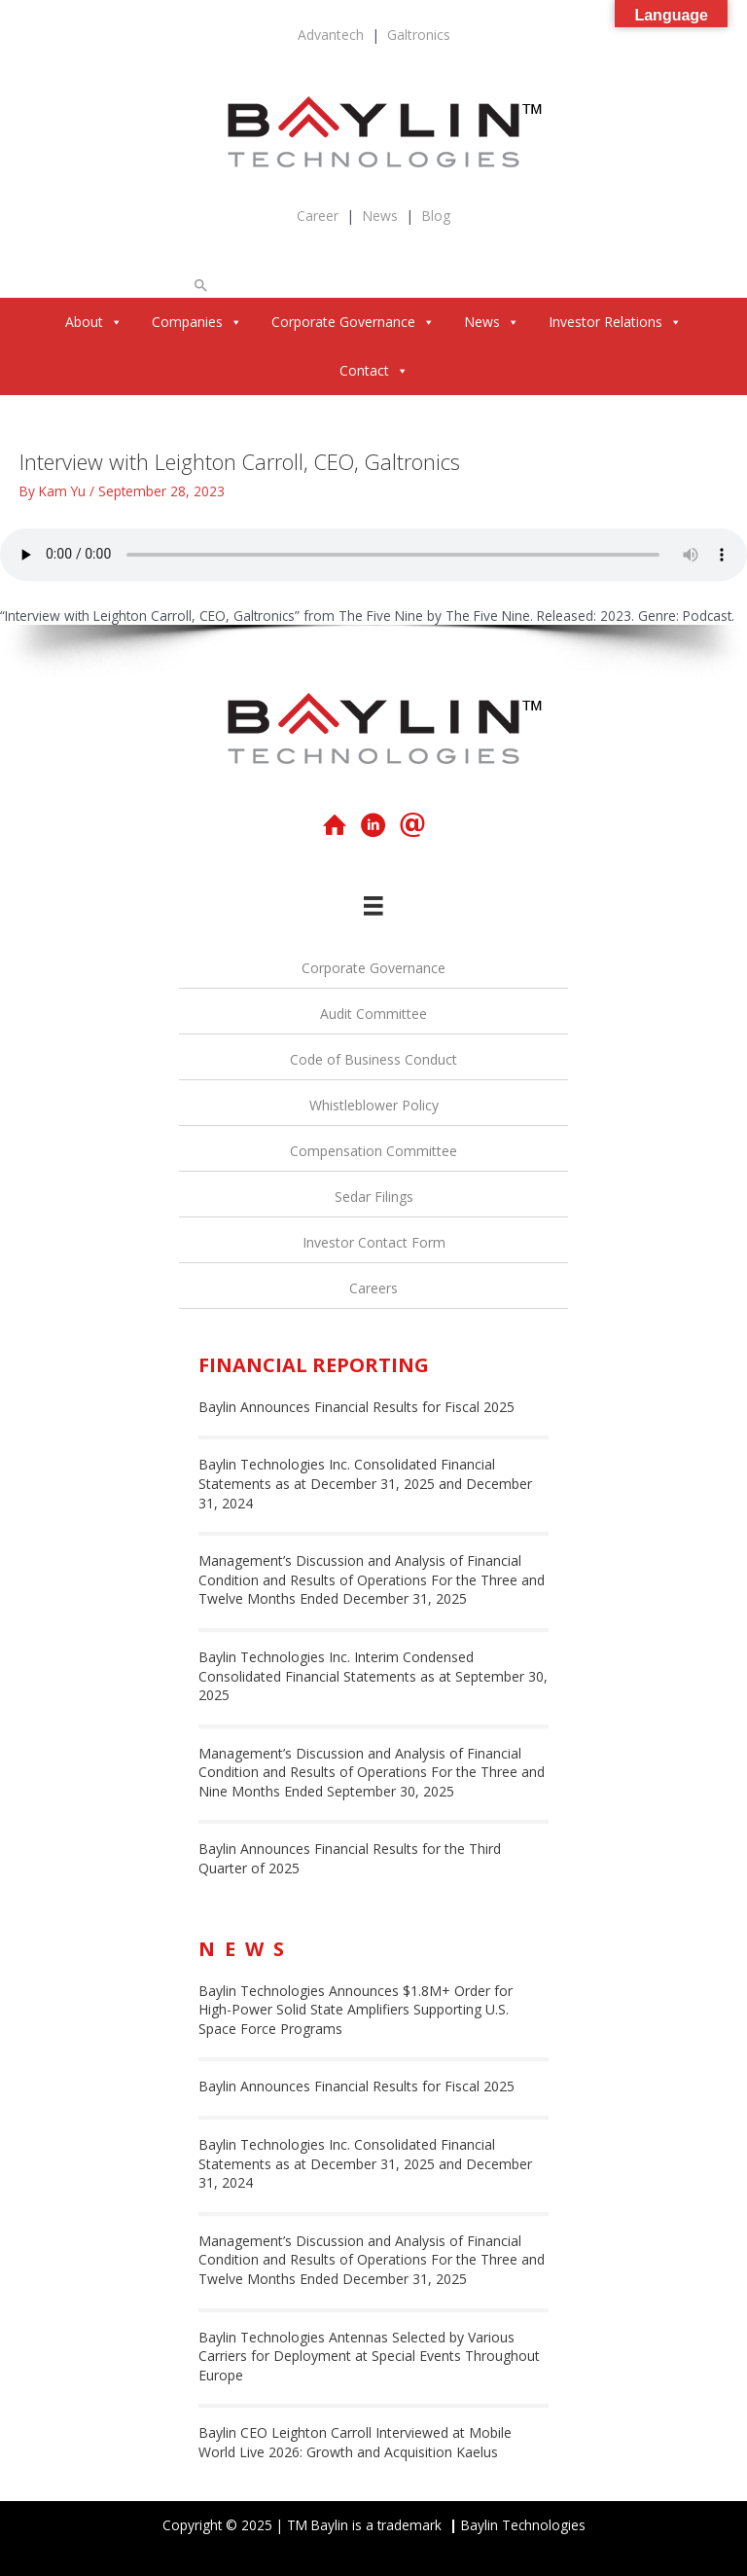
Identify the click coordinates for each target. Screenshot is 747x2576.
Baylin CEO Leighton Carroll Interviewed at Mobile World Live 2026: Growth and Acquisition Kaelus (355, 2442)
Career (317, 215)
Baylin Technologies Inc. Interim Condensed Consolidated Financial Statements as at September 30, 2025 (373, 1676)
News (380, 215)
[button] (201, 285)
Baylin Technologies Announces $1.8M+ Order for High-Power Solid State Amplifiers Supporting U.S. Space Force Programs (355, 2009)
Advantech (331, 34)
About (94, 321)
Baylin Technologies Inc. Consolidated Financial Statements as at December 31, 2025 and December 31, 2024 (365, 1483)
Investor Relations (615, 321)
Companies (197, 321)
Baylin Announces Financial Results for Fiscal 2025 (356, 1406)
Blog (435, 215)
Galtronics (418, 34)
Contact (374, 370)
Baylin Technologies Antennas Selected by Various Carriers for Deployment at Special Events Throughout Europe (369, 2356)
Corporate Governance (353, 321)
